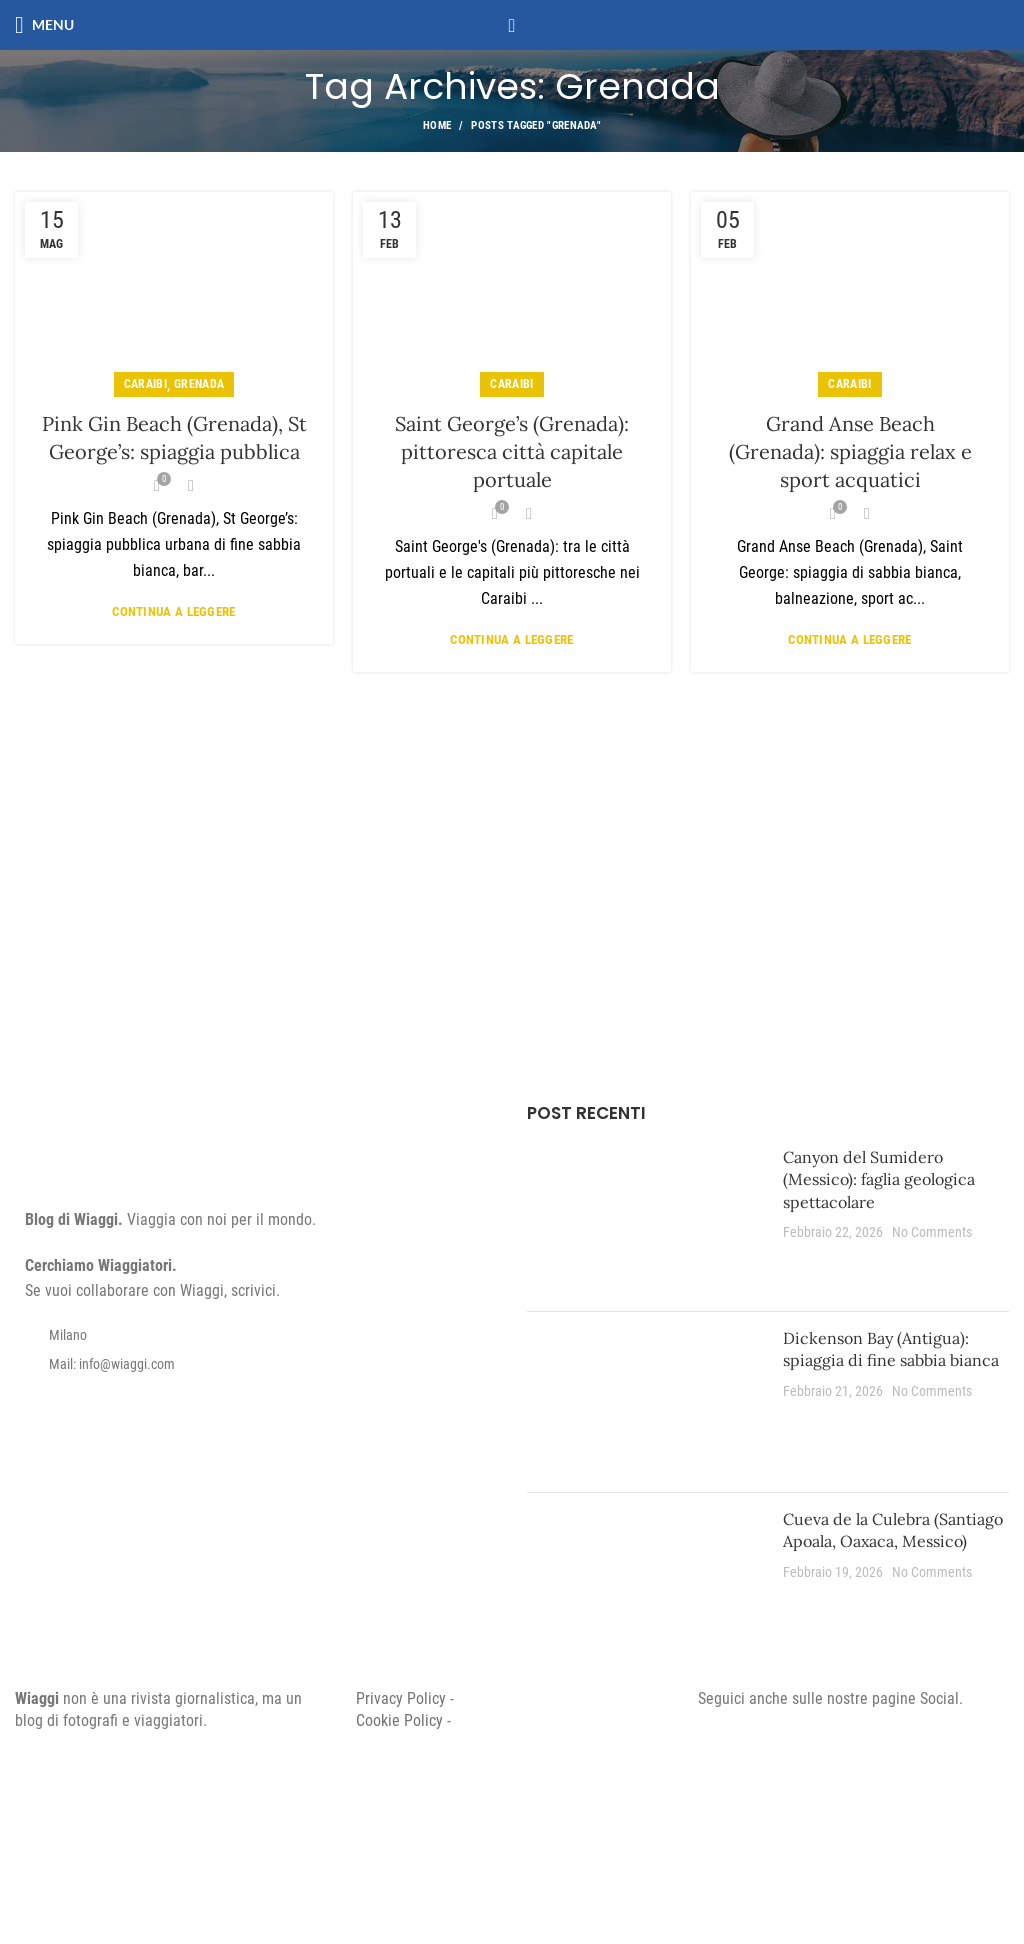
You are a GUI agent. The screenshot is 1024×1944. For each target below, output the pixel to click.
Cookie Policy (399, 1720)
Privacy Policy (401, 1698)
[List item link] (256, 1364)
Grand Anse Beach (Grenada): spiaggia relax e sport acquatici (850, 451)
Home (437, 125)
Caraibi (145, 384)
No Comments (932, 1232)
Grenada (199, 384)
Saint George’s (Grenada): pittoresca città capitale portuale (512, 451)
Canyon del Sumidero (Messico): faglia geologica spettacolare (879, 1179)
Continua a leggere (173, 611)
